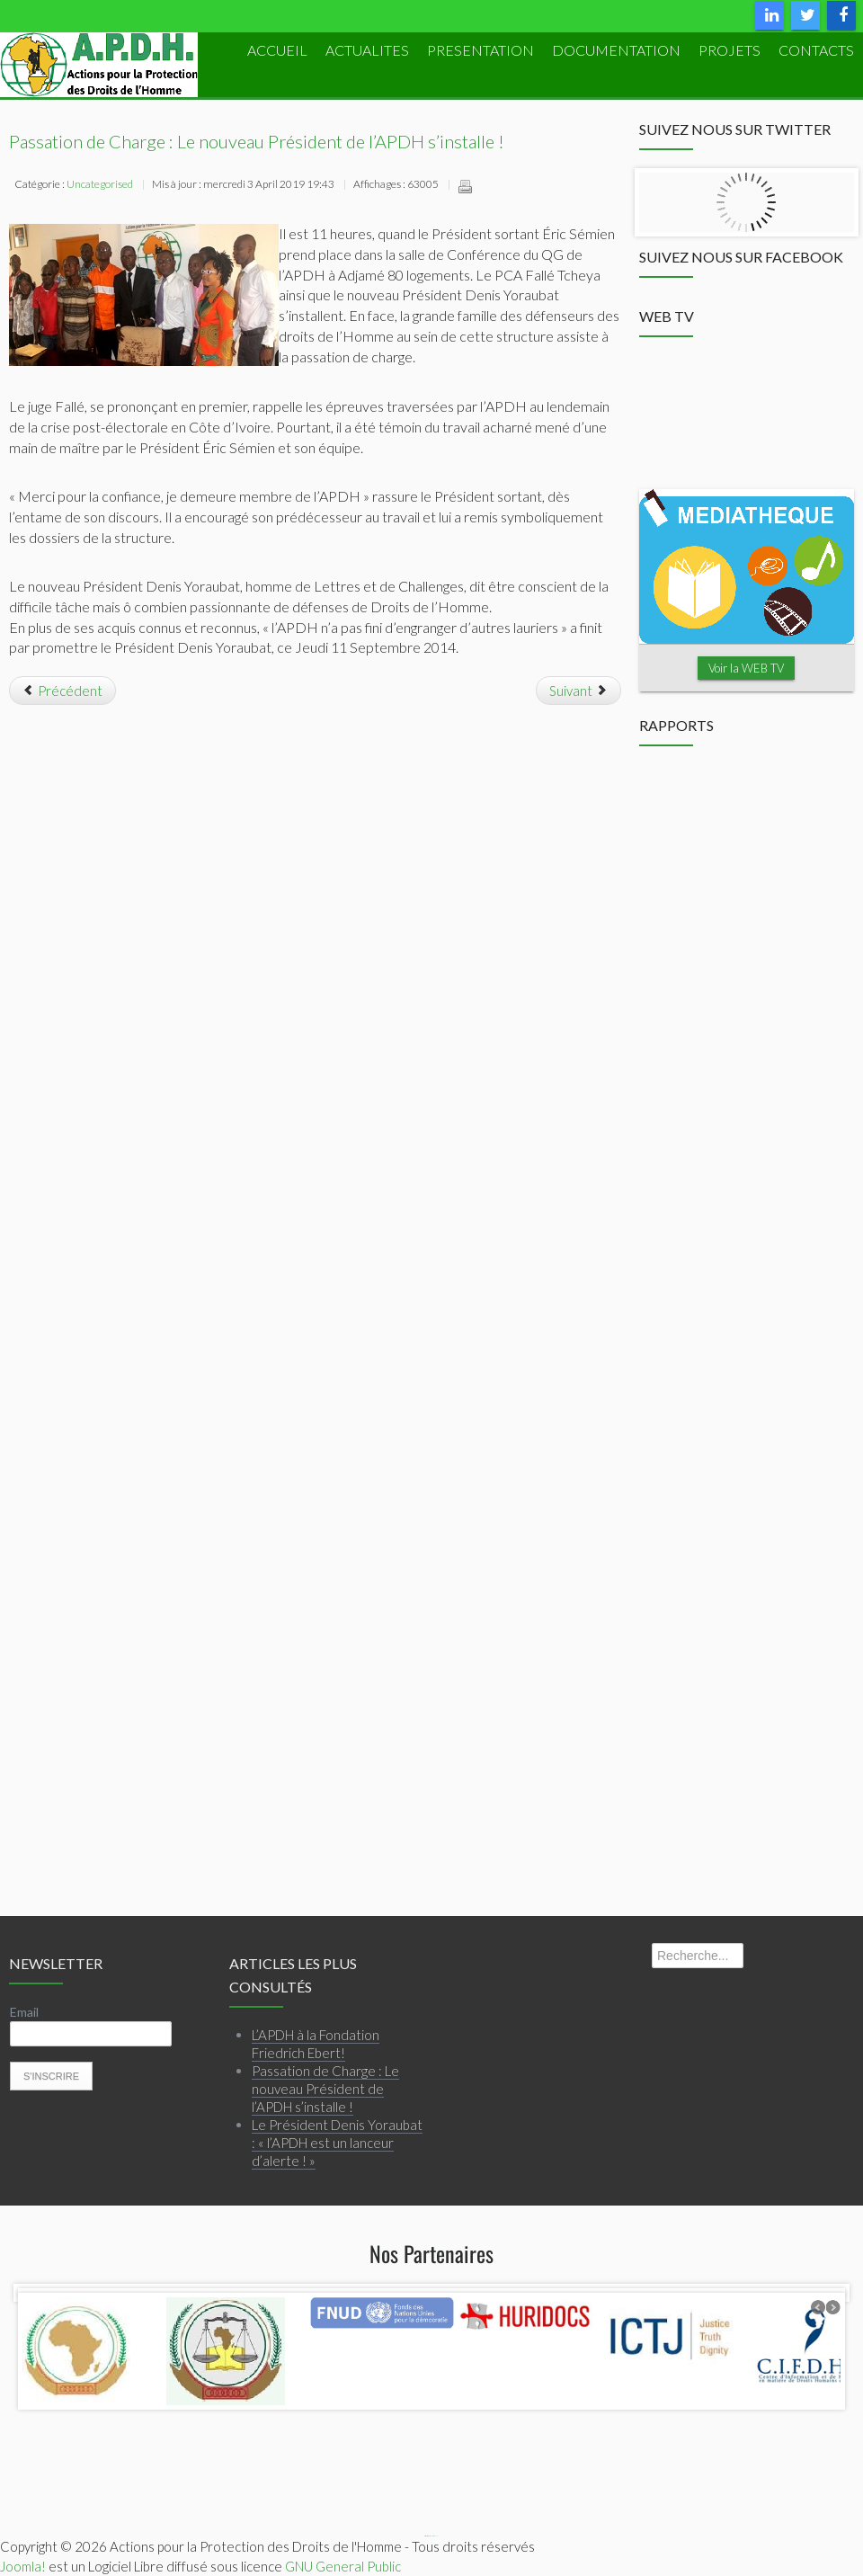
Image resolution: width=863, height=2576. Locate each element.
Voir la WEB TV (746, 668)
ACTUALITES (367, 49)
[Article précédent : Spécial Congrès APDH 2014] (62, 690)
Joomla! (23, 2566)
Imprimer (465, 186)
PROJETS (729, 49)
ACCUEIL (277, 49)
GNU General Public (343, 2566)
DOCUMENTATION (616, 49)
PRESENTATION (480, 49)
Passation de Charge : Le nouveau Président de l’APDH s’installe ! (256, 141)
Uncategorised (100, 184)
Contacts (816, 49)
